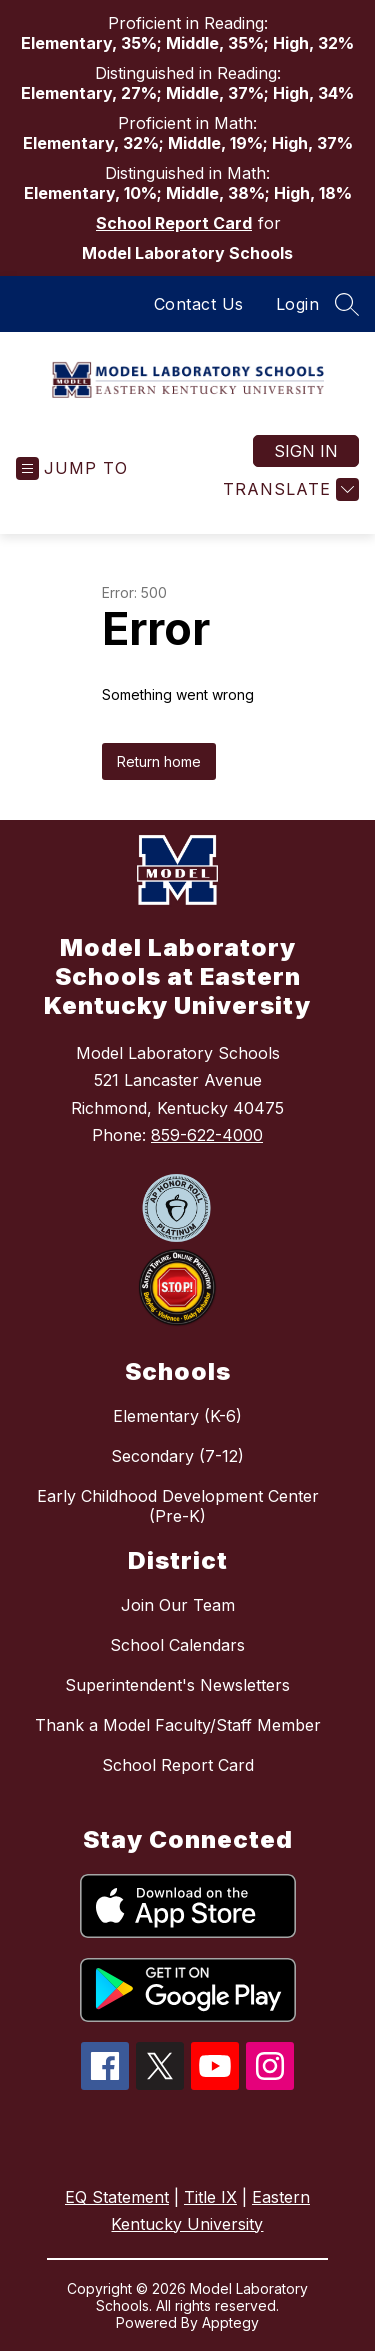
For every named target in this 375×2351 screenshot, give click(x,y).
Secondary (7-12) (177, 1456)
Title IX (210, 2197)
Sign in (306, 451)
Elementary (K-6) (177, 1416)
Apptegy (230, 2322)
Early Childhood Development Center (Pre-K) (178, 1506)
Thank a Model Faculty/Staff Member (178, 1725)
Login (298, 304)
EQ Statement (117, 2197)
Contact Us (199, 304)
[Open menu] (72, 468)
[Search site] (347, 304)
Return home (159, 761)
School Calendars (177, 1645)
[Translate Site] (288, 489)
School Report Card (174, 223)
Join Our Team (178, 1605)
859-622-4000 (207, 1135)
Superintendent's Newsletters (177, 1685)
